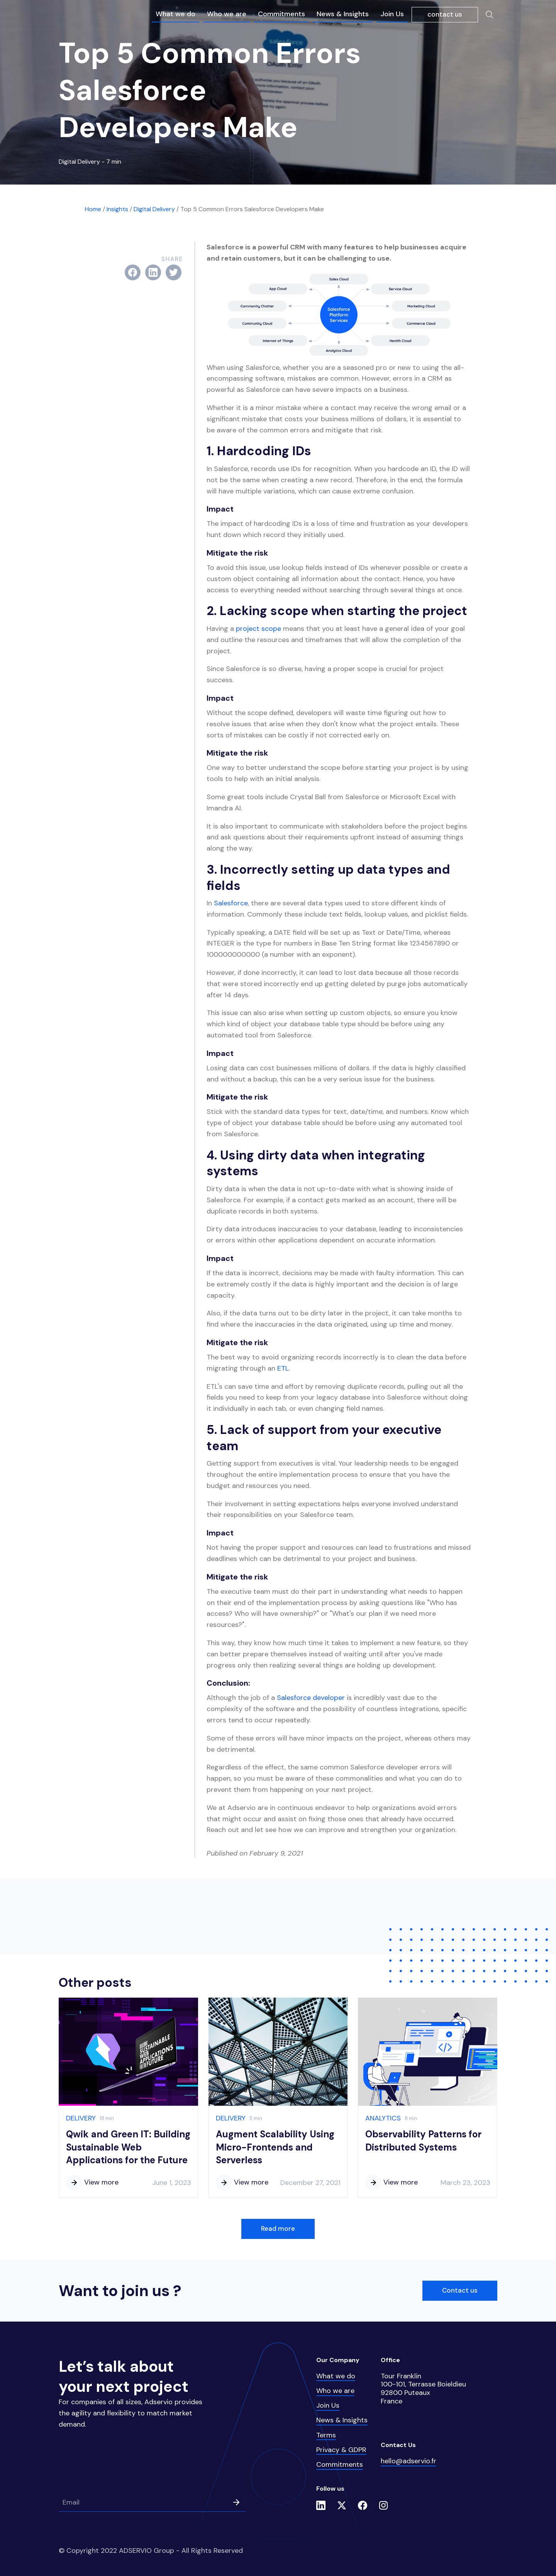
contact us (444, 14)
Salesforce (231, 903)
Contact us (460, 2290)
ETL (283, 1368)
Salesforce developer (312, 1697)
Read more (278, 2228)
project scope (258, 628)
